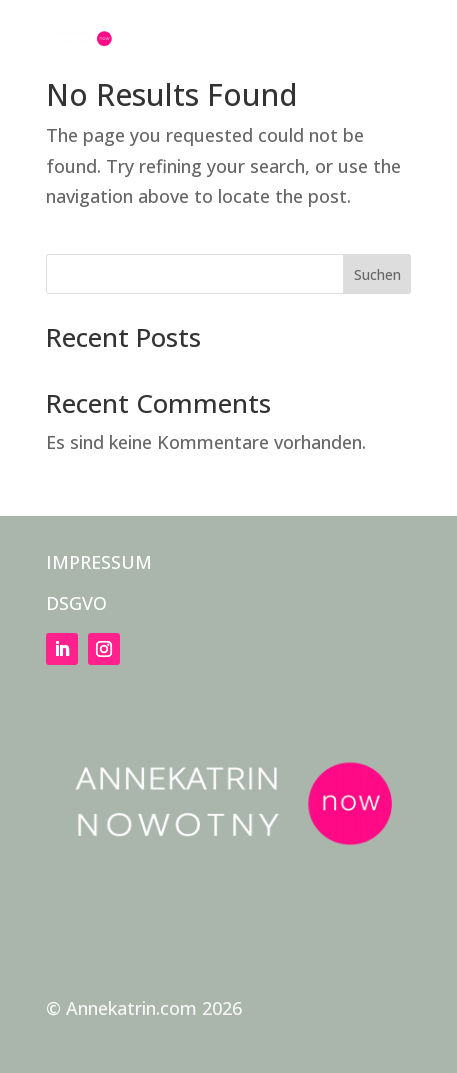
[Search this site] (229, 274)
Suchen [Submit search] (377, 274)
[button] (395, 52)
